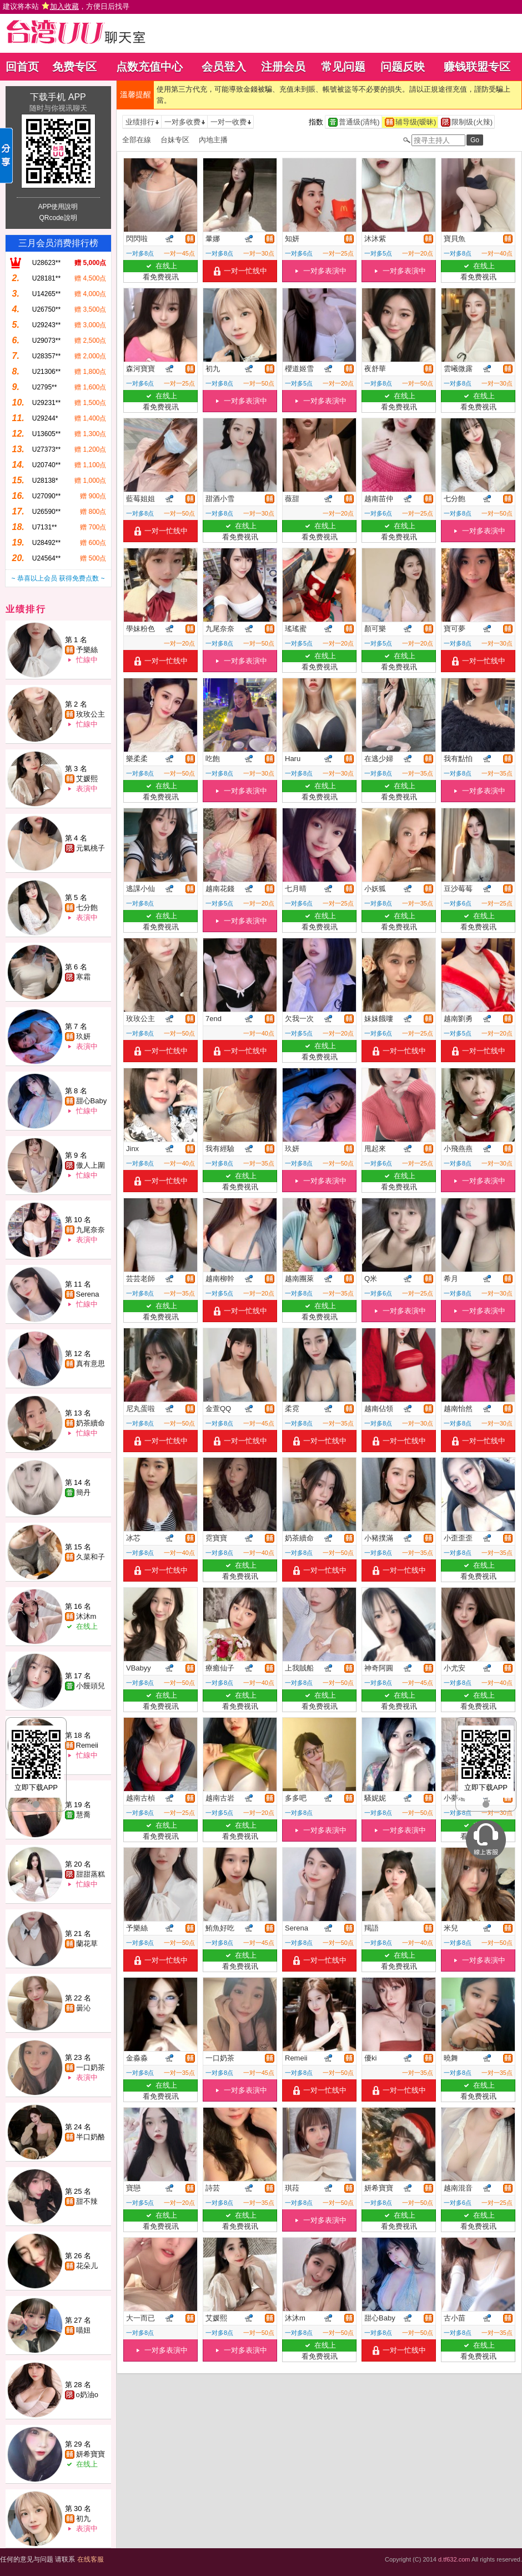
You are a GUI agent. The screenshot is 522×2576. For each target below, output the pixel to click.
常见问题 (343, 67)
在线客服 (90, 2559)
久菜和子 (90, 1557)
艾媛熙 (87, 778)
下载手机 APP (58, 97)
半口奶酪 (90, 2137)
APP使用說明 (58, 207)
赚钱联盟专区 (477, 67)
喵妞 (83, 2330)
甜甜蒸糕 (90, 1874)
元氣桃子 (90, 848)
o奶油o (87, 2394)
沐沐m (86, 1616)
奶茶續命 (90, 1423)
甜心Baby (91, 1101)
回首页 (22, 67)
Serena (87, 1294)
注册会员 (283, 67)
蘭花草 (87, 1943)
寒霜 (83, 977)
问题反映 (402, 67)
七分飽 (87, 907)
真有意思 (90, 1363)
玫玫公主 (90, 714)
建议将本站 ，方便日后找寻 (66, 6)
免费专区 (74, 67)
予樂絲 (87, 650)
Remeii (87, 1745)
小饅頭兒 (90, 1686)
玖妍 (83, 1036)
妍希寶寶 (90, 2454)
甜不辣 (87, 2201)
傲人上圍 (90, 1165)
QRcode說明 (58, 218)
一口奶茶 (90, 2067)
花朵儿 (87, 2266)
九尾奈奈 (90, 1230)
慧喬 (83, 1814)
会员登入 (224, 67)
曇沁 (83, 2008)
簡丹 (83, 1492)
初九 (83, 2518)
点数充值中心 (149, 67)
